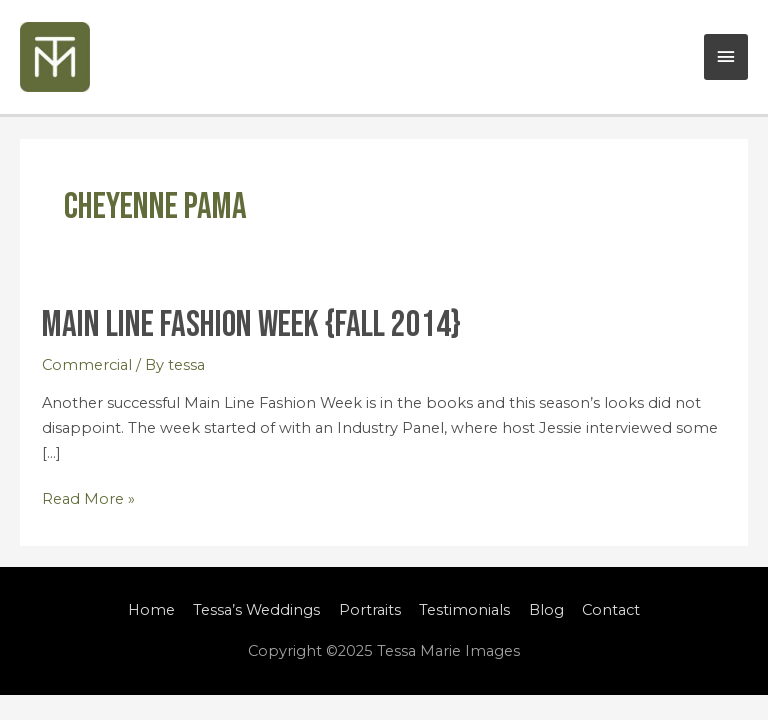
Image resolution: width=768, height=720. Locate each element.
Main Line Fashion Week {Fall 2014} (251, 325)
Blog (546, 610)
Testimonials (464, 610)
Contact (611, 610)
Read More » (88, 497)
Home (151, 610)
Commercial (87, 365)
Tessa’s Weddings (256, 610)
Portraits (370, 610)
